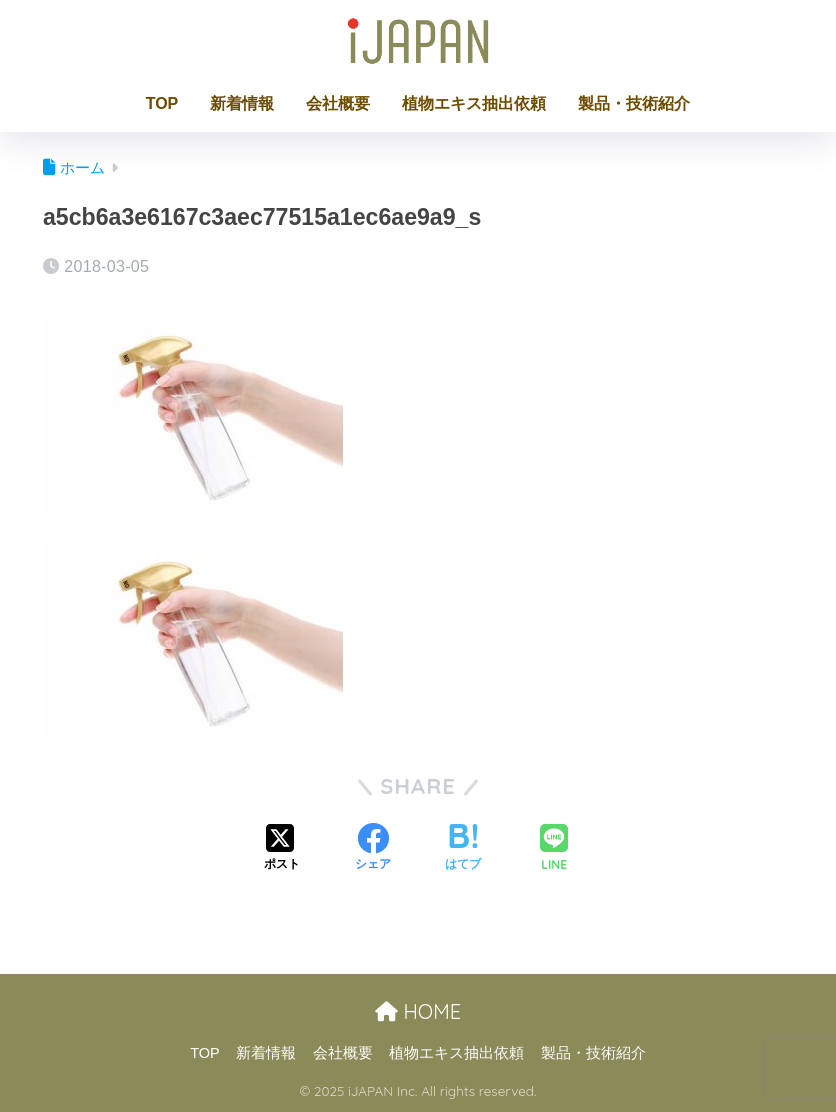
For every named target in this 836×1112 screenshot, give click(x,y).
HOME (418, 1011)
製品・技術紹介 (634, 103)
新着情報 (242, 103)
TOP (162, 103)
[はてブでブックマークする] (463, 849)
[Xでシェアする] (282, 849)
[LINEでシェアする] (554, 849)
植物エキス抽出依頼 (474, 103)
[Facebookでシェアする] (373, 849)
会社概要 (338, 103)
